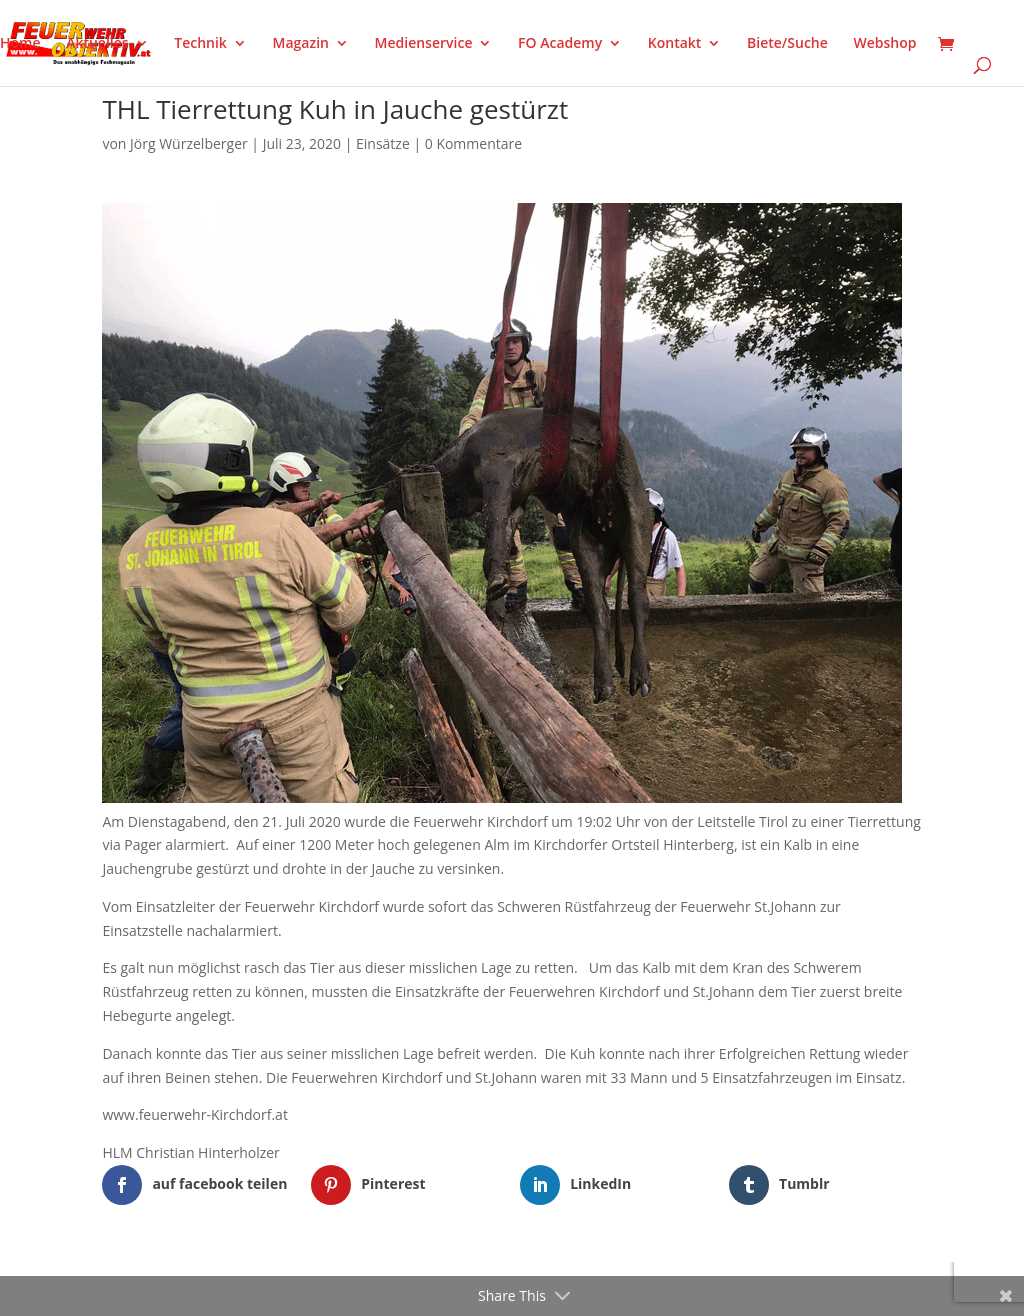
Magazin (301, 44)
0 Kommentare (473, 143)
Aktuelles (97, 44)
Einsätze (383, 143)
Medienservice (424, 44)
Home (20, 44)
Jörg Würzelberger (189, 143)
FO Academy (560, 44)
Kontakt (675, 44)
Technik (200, 44)
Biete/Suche (787, 44)
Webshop (884, 44)
